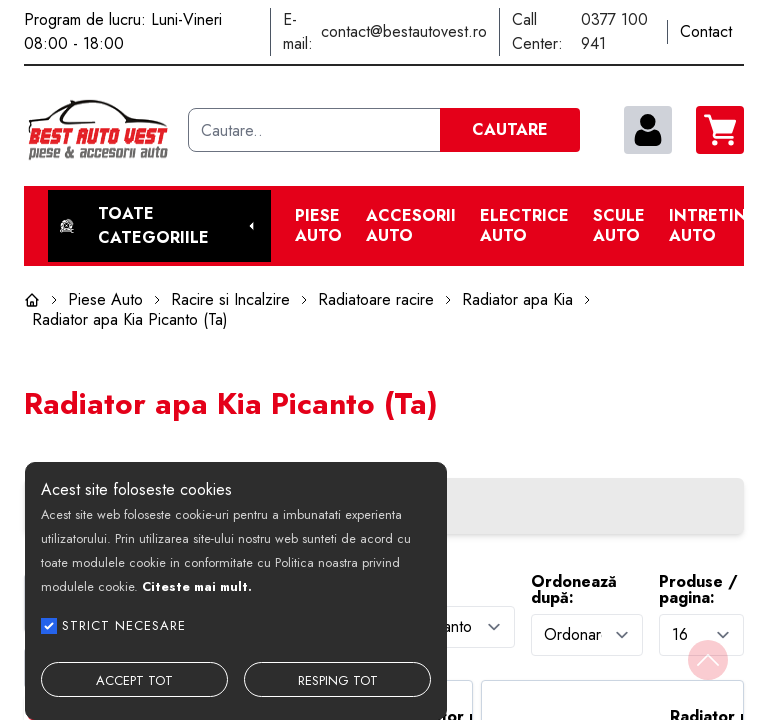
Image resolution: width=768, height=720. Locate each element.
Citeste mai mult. (197, 586)
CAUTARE (510, 129)
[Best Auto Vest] (98, 130)
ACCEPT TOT (134, 680)
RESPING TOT (338, 680)
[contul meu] (648, 130)
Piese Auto (318, 226)
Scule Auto (619, 226)
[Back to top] (708, 660)
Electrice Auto (524, 226)
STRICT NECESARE (124, 625)
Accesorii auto (411, 226)
